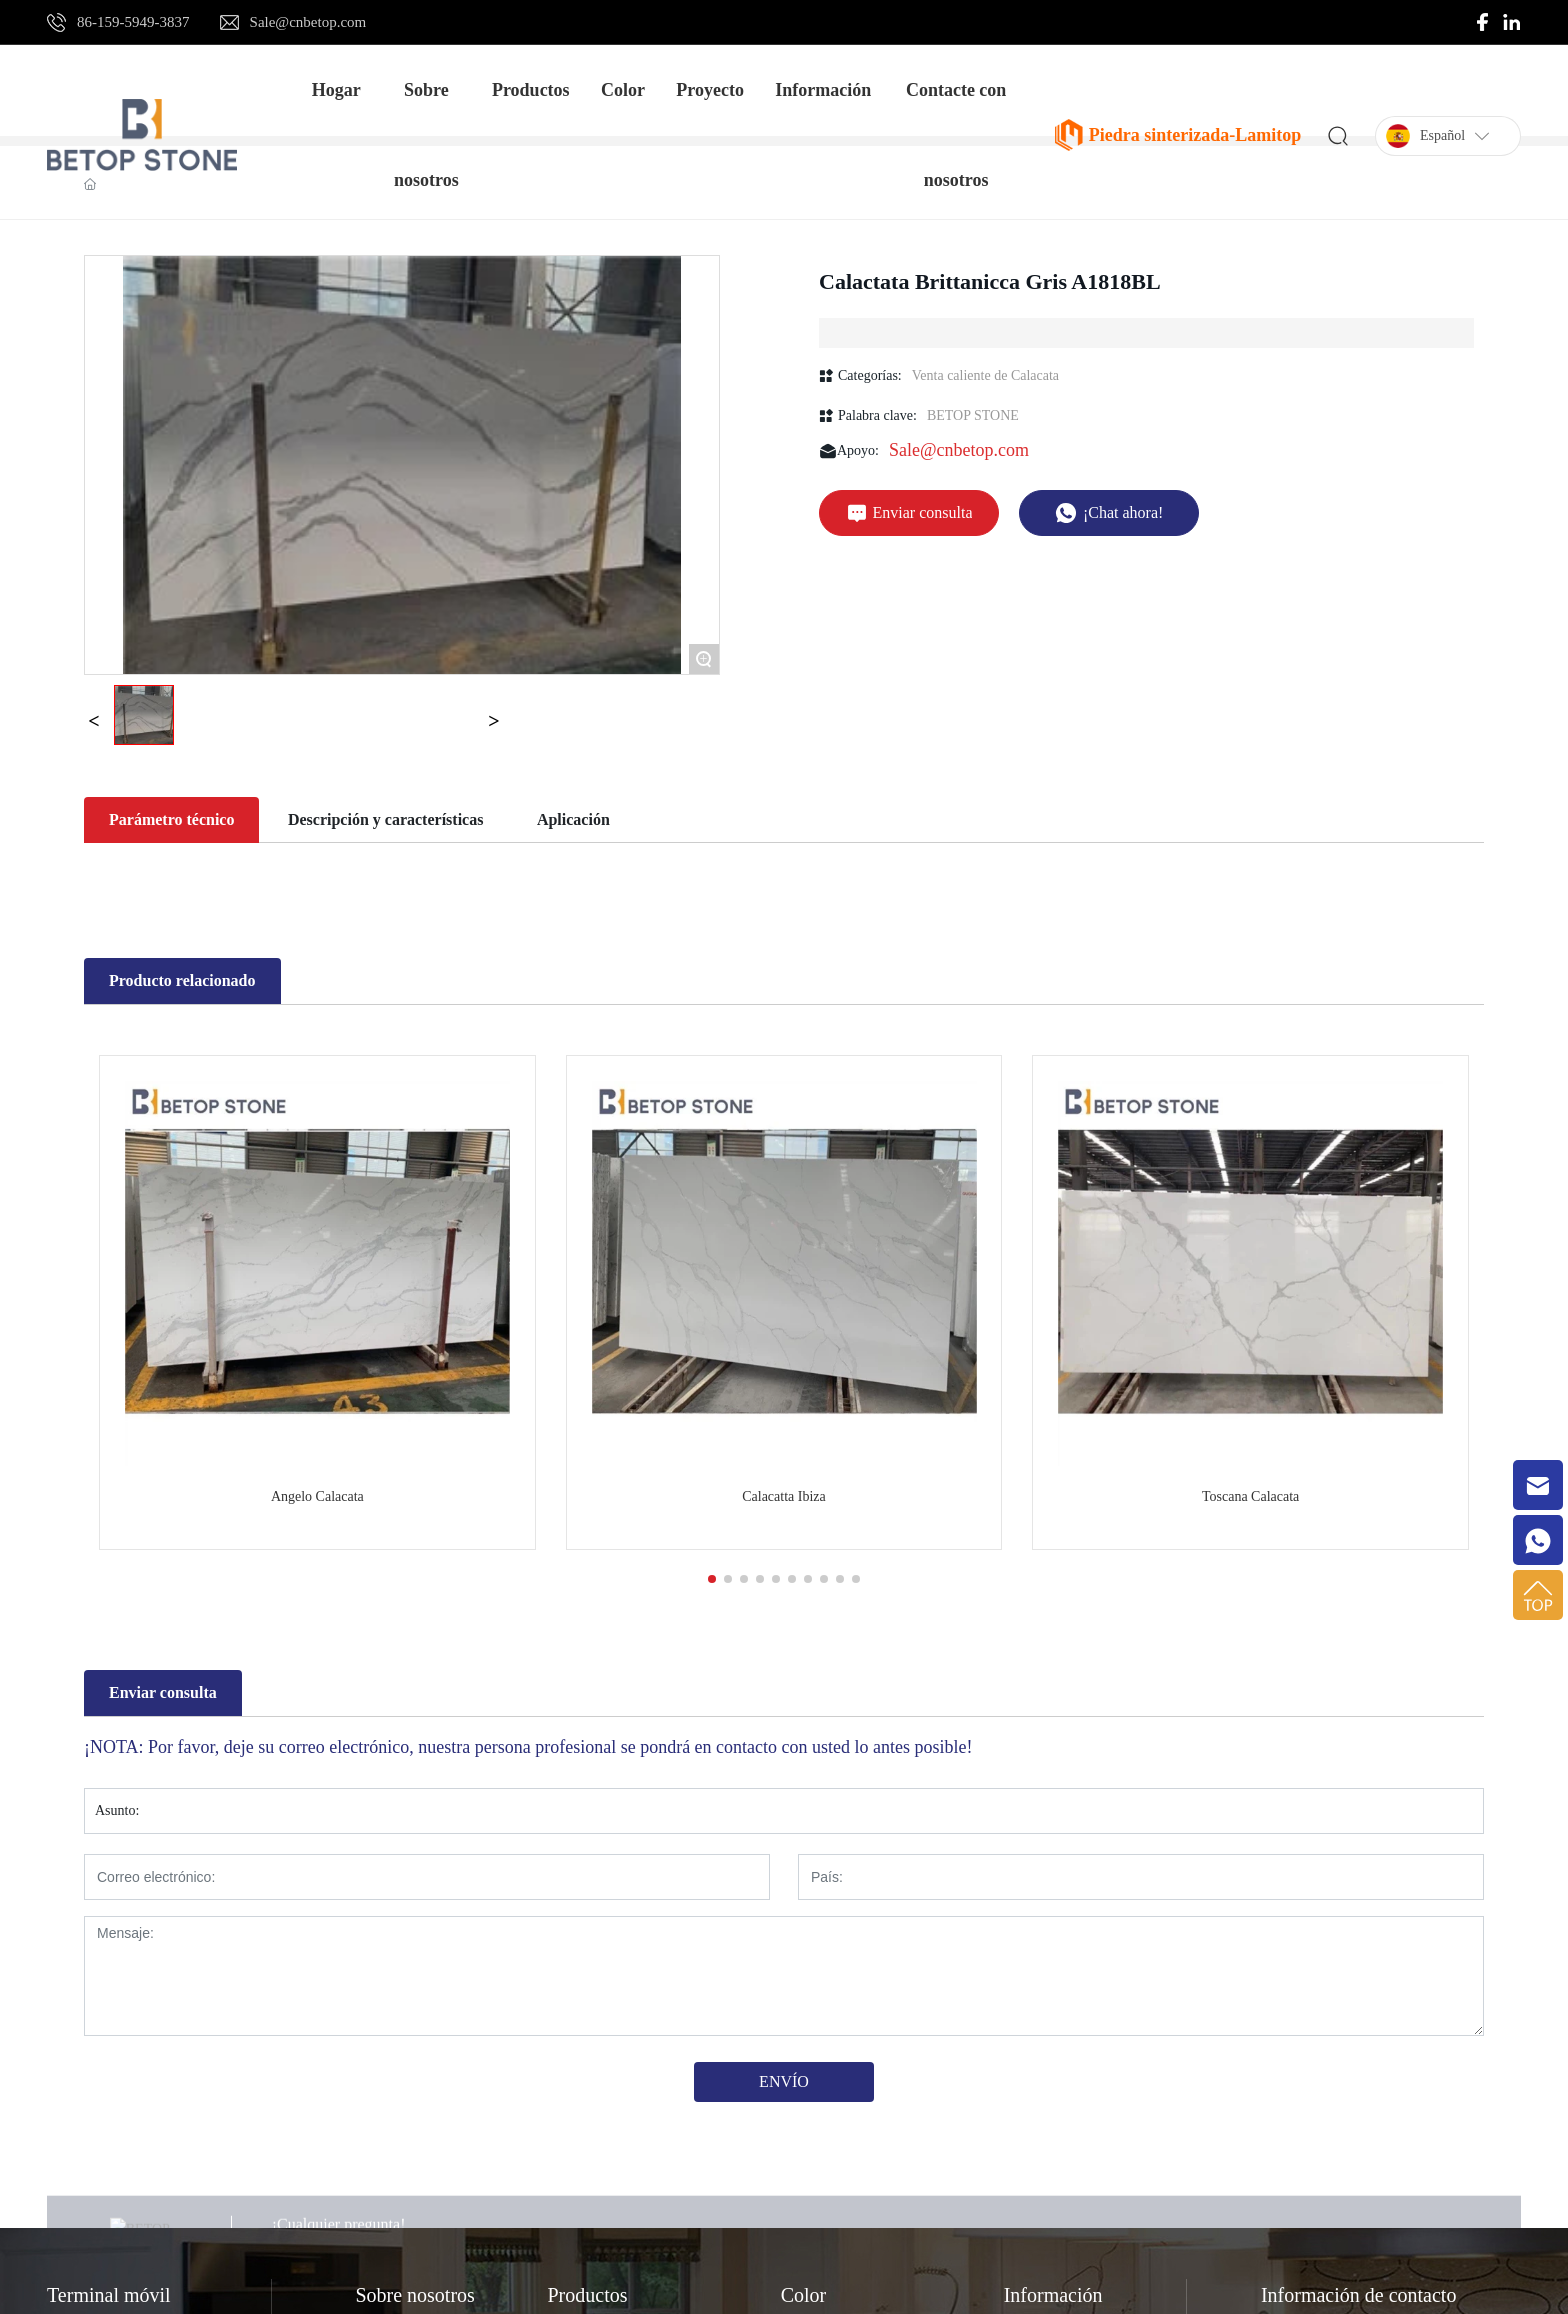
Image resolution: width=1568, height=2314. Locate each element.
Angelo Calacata (317, 1496)
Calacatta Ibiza (784, 1496)
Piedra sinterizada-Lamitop (1195, 135)
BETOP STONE (973, 415)
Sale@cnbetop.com (308, 22)
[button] (712, 1579)
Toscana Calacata (1250, 1496)
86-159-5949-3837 (133, 22)
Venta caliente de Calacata (985, 375)
